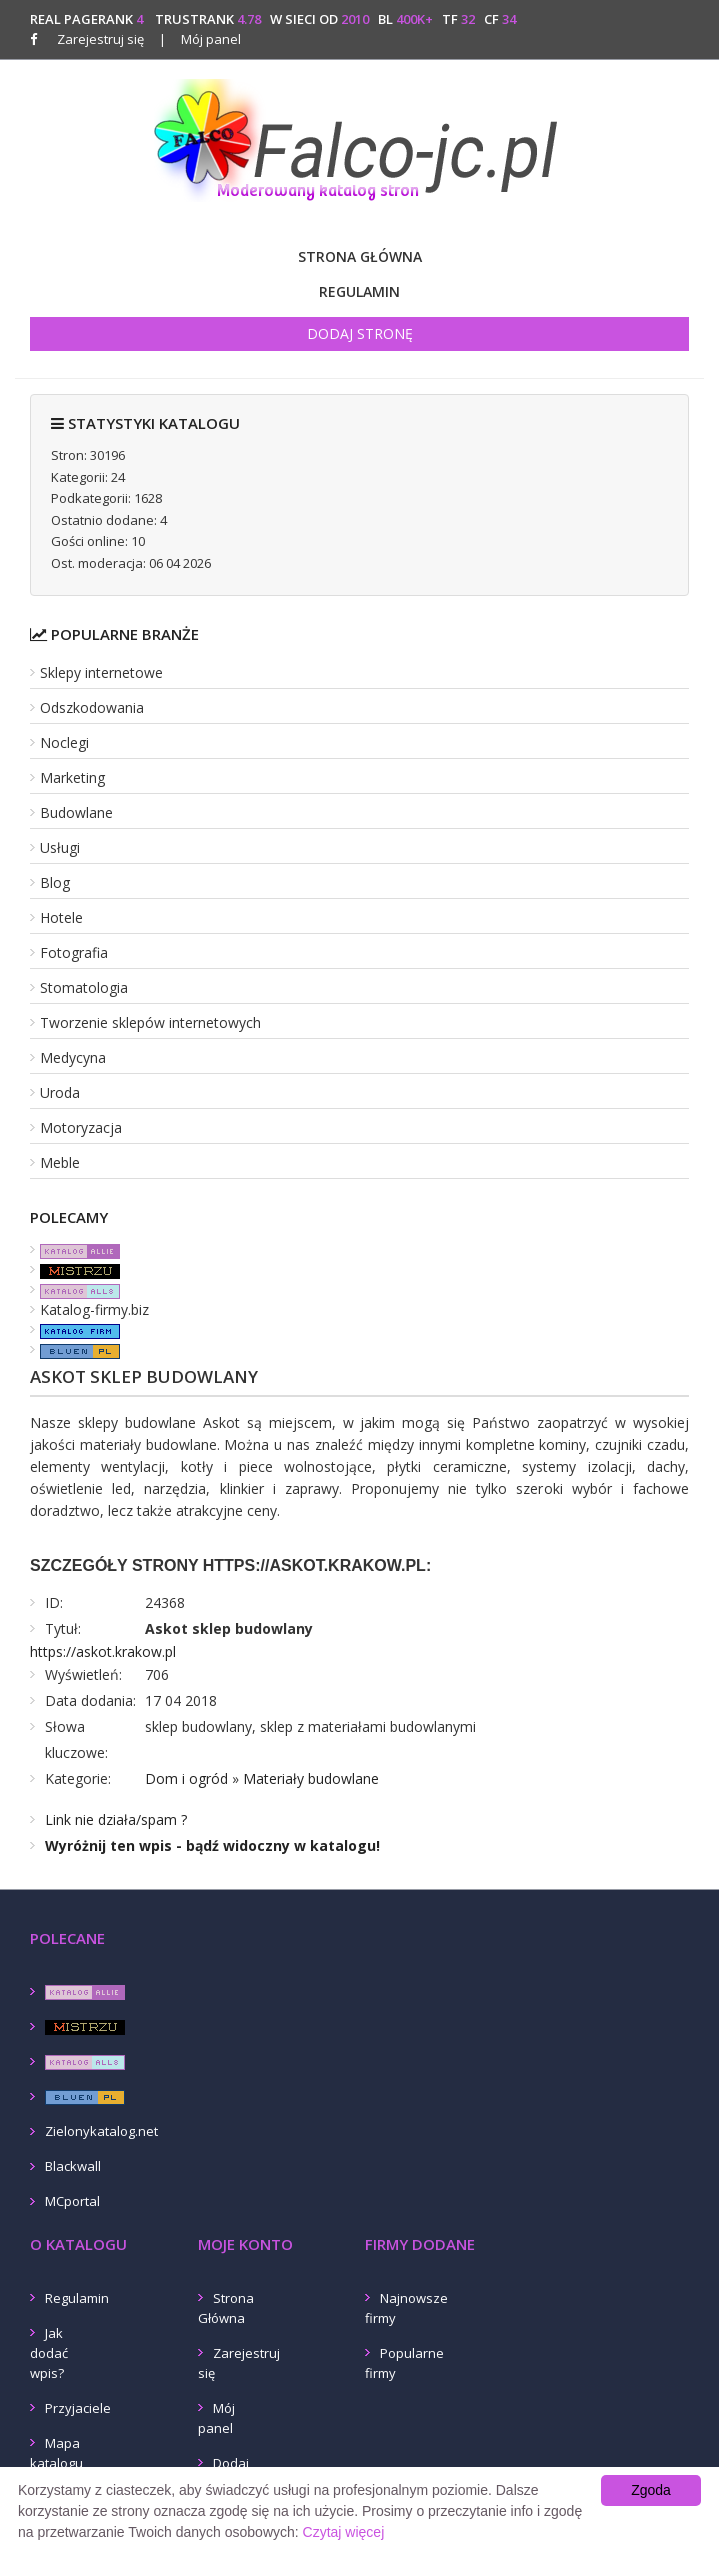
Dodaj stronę (360, 333)
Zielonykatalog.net (101, 2131)
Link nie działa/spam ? (116, 1819)
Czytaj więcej (344, 2532)
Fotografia (74, 952)
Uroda (60, 1092)
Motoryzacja (81, 1127)
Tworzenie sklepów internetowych (150, 1022)
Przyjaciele (78, 2408)
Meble (60, 1162)
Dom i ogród (186, 1778)
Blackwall (73, 2166)
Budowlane (76, 812)
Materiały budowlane (311, 1778)
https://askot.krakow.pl (103, 1651)
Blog (55, 882)
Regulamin (359, 291)
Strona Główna (360, 256)
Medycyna (73, 1057)
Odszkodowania (92, 707)
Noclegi (64, 742)
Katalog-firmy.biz (94, 1309)
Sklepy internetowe (101, 672)
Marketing (72, 777)
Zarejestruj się (100, 39)
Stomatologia (84, 987)
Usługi (60, 847)
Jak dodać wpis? (49, 2353)
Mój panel (200, 39)
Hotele (61, 917)
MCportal (72, 2201)
